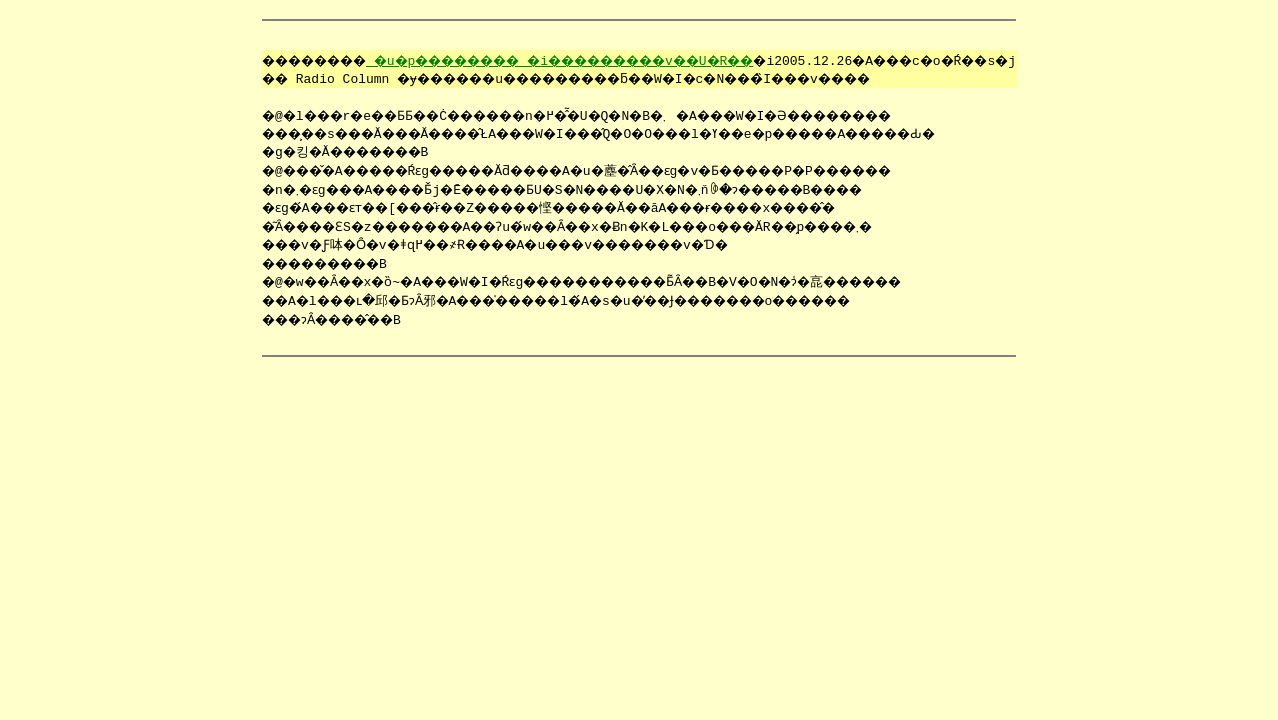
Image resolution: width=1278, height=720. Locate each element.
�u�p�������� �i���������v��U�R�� (557, 60)
